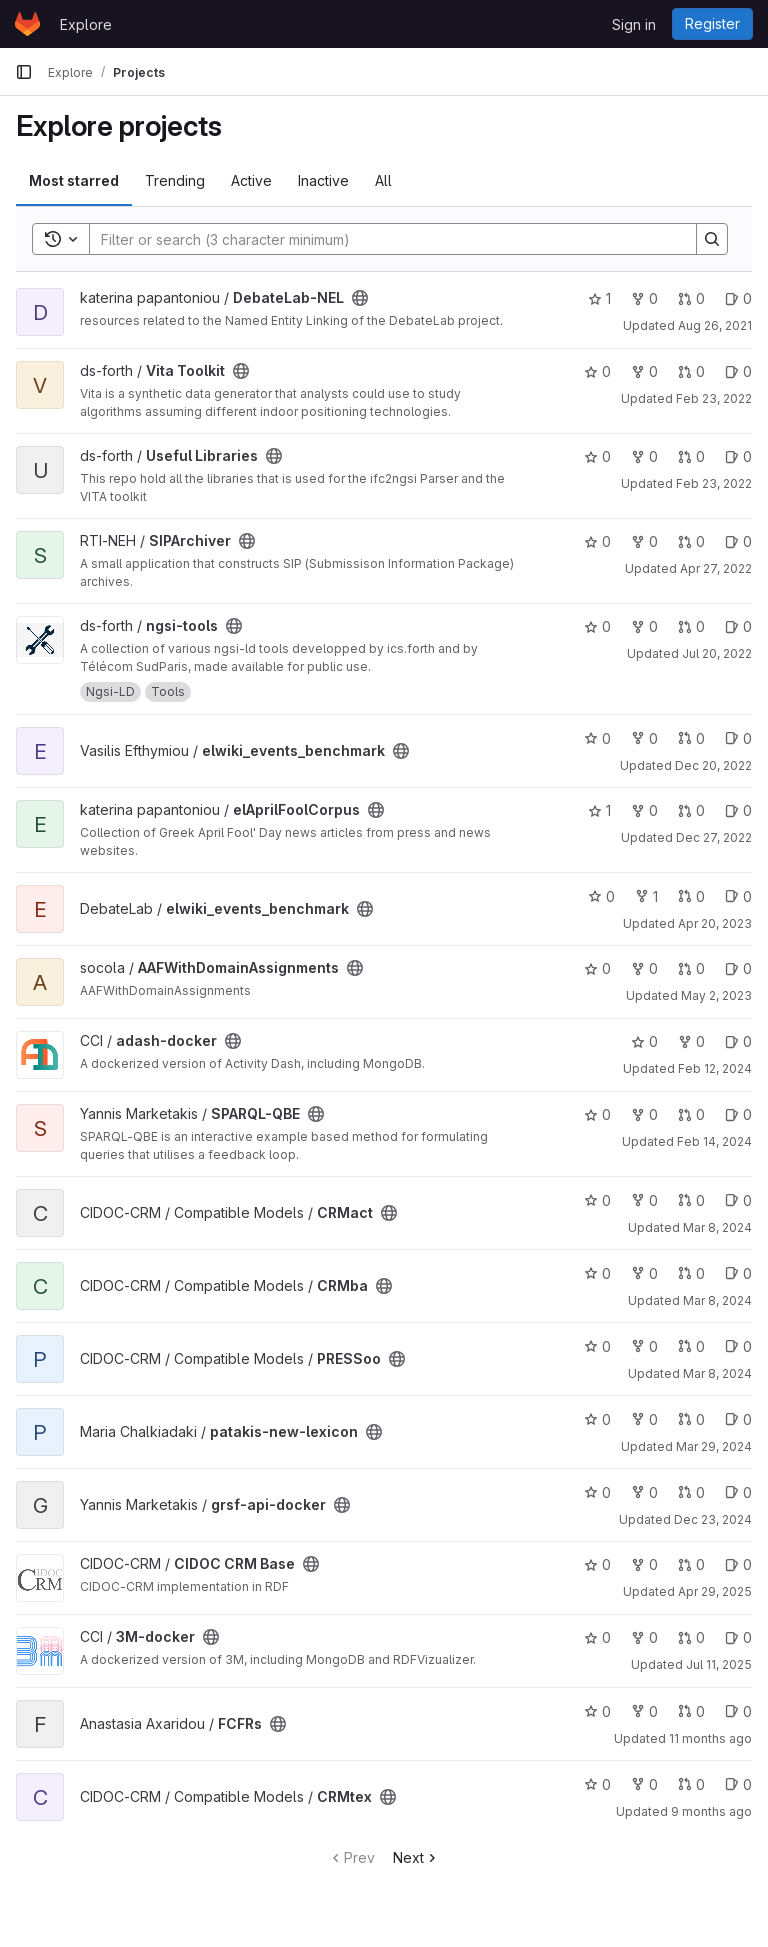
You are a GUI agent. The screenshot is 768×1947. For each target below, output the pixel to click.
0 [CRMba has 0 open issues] (738, 1273)
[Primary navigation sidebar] (24, 72)
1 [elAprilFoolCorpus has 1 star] (599, 810)
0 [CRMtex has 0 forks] (644, 1784)
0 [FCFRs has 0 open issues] (738, 1711)
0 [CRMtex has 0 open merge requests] (691, 1784)
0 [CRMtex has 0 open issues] (738, 1784)
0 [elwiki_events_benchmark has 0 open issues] (738, 738)
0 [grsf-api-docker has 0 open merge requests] (691, 1492)
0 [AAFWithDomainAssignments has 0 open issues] (738, 968)
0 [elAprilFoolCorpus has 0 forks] (644, 810)
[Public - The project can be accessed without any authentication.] (360, 298)
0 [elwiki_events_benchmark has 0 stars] (597, 738)
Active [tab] (251, 180)
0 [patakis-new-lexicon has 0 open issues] (738, 1419)
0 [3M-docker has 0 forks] (644, 1637)
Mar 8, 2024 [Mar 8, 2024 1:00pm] (717, 1227)
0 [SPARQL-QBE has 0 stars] (597, 1114)
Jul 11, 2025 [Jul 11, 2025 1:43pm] (719, 1664)
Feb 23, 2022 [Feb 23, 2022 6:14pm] (714, 398)
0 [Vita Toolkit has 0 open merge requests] (691, 371)
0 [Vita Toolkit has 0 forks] (644, 371)
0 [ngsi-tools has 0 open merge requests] (691, 626)
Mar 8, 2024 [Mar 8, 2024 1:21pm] (717, 1300)
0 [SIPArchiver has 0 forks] (644, 541)
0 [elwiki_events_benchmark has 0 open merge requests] (691, 738)
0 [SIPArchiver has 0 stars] (597, 541)
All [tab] (383, 180)
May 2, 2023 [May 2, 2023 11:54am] (716, 995)
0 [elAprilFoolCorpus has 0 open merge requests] (691, 810)
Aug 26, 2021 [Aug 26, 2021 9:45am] (715, 325)
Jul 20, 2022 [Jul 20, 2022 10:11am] (717, 653)
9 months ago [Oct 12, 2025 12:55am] (711, 1811)
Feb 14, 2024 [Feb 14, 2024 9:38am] (714, 1141)
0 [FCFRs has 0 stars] (597, 1711)
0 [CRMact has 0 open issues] (738, 1200)
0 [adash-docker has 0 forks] (691, 1041)
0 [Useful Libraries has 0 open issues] (738, 456)
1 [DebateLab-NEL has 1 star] (599, 298)
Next (416, 1857)
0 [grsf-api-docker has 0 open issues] (738, 1492)
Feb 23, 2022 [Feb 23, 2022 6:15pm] (714, 483)
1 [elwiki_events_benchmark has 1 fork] (646, 896)
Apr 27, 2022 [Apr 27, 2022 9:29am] (716, 568)
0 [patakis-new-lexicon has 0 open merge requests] (691, 1419)
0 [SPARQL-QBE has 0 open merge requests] (691, 1114)
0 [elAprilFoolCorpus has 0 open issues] (738, 810)
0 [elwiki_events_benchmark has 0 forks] (644, 738)
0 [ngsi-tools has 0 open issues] (738, 626)
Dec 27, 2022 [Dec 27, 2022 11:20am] (714, 837)
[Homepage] (27, 24)
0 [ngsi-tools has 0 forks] (644, 626)
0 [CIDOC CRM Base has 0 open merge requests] (691, 1564)
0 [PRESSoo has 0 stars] (597, 1346)
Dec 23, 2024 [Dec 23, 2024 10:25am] (713, 1519)
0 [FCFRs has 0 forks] (644, 1711)
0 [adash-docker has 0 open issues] (738, 1041)
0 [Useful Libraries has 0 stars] (597, 456)
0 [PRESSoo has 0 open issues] (738, 1346)
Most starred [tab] (74, 180)
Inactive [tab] (323, 180)
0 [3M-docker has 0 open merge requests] (691, 1637)
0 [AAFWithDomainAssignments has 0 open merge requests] (691, 968)
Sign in (634, 24)
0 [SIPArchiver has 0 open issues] (738, 541)
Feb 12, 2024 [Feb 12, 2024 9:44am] (715, 1068)
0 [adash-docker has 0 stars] (644, 1041)
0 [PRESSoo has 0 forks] (644, 1346)
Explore (86, 24)
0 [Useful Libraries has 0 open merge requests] (691, 456)
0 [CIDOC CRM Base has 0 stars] (597, 1564)
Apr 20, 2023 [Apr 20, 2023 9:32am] (715, 923)
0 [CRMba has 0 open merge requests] (691, 1273)
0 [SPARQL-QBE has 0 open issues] (738, 1114)
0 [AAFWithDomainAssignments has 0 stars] (597, 968)
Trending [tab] (175, 180)
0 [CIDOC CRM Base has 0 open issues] (738, 1564)
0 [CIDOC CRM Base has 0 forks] (644, 1564)
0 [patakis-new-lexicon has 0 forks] (644, 1419)
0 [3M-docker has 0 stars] (597, 1637)
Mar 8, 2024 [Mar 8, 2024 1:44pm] (717, 1373)
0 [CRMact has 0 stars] (597, 1200)
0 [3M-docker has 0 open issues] (738, 1637)
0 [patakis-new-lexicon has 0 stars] (597, 1419)
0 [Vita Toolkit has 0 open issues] (738, 371)
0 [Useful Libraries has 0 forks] (644, 456)
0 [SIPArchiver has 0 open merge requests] (691, 541)
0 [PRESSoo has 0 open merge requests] (691, 1346)
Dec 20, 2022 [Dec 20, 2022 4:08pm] (713, 765)
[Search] (383, 239)
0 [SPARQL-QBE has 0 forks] (644, 1114)
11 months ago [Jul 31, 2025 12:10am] (710, 1738)
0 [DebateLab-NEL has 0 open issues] (738, 298)
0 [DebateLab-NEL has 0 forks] (644, 298)
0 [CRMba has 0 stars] (597, 1273)
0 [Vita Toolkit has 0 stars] (597, 371)
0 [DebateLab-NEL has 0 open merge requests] (691, 298)
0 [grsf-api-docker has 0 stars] (597, 1492)
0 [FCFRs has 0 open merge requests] (691, 1711)
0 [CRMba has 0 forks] (644, 1273)
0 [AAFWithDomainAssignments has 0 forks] (644, 968)
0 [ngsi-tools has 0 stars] (597, 626)
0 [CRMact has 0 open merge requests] (691, 1200)
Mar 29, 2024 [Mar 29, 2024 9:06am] (714, 1446)
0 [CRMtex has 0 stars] (597, 1784)
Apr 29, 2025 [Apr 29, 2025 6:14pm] (715, 1591)
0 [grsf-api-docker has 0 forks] (644, 1492)
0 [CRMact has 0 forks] (644, 1200)
